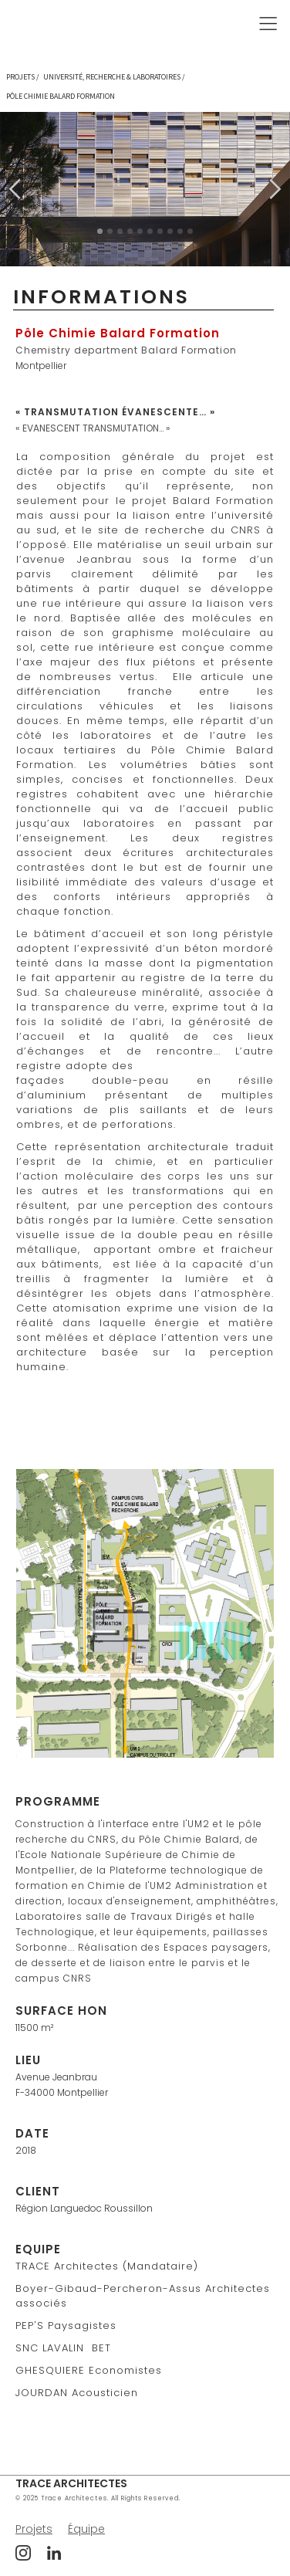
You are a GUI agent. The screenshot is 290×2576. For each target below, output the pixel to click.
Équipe (86, 2529)
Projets (33, 2529)
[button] (230, 23)
